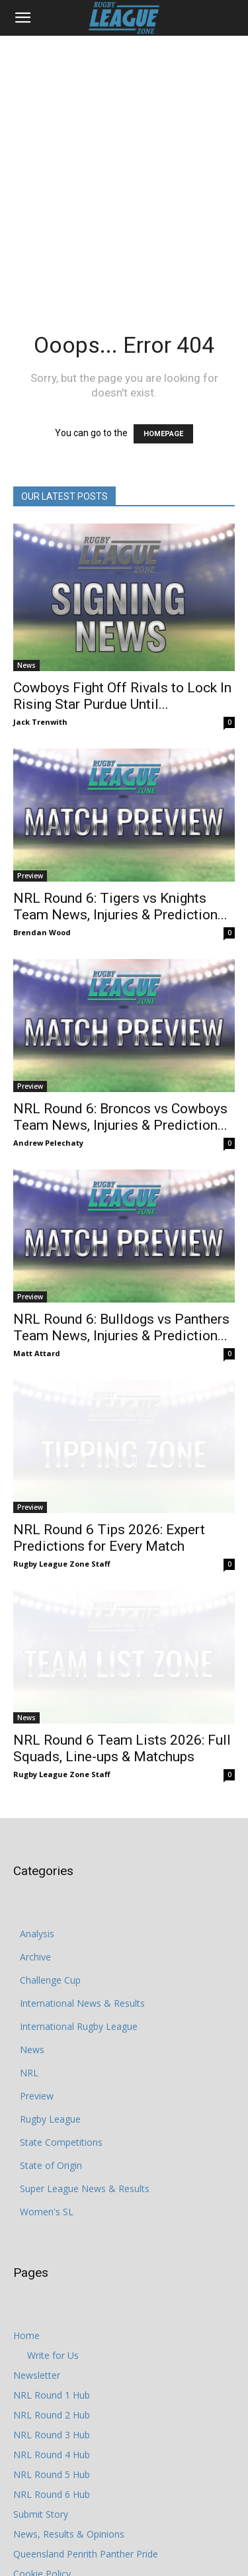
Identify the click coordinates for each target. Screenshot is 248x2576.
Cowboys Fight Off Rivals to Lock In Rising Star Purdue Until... (122, 696)
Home (26, 2288)
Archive (35, 1910)
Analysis (37, 1886)
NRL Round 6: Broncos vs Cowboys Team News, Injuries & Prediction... (120, 1117)
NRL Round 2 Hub (51, 2368)
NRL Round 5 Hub (51, 2427)
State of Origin (51, 2118)
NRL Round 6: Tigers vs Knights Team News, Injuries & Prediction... (120, 906)
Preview (30, 875)
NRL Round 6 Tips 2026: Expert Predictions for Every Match (109, 1514)
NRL (29, 2025)
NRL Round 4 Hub (51, 2407)
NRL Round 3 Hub (51, 2387)
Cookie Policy (42, 2526)
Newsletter (36, 2328)
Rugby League (50, 2072)
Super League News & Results (84, 2141)
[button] (22, 18)
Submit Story (40, 2467)
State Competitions (61, 2095)
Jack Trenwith (40, 722)
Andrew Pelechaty (48, 1143)
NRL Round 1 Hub (51, 2348)
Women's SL (46, 2164)
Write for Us (53, 2308)
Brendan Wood (42, 932)
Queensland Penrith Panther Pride (85, 2507)
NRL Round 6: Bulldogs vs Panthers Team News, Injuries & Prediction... (121, 1327)
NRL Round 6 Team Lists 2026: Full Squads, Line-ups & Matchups (122, 1701)
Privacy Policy (42, 2546)
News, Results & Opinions (68, 2487)
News (26, 665)
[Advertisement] (124, 166)
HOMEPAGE (163, 434)
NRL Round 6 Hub (51, 2447)
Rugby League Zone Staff (61, 1540)
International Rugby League (79, 1979)
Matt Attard (36, 1353)
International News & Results (82, 1956)
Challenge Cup (50, 1933)
